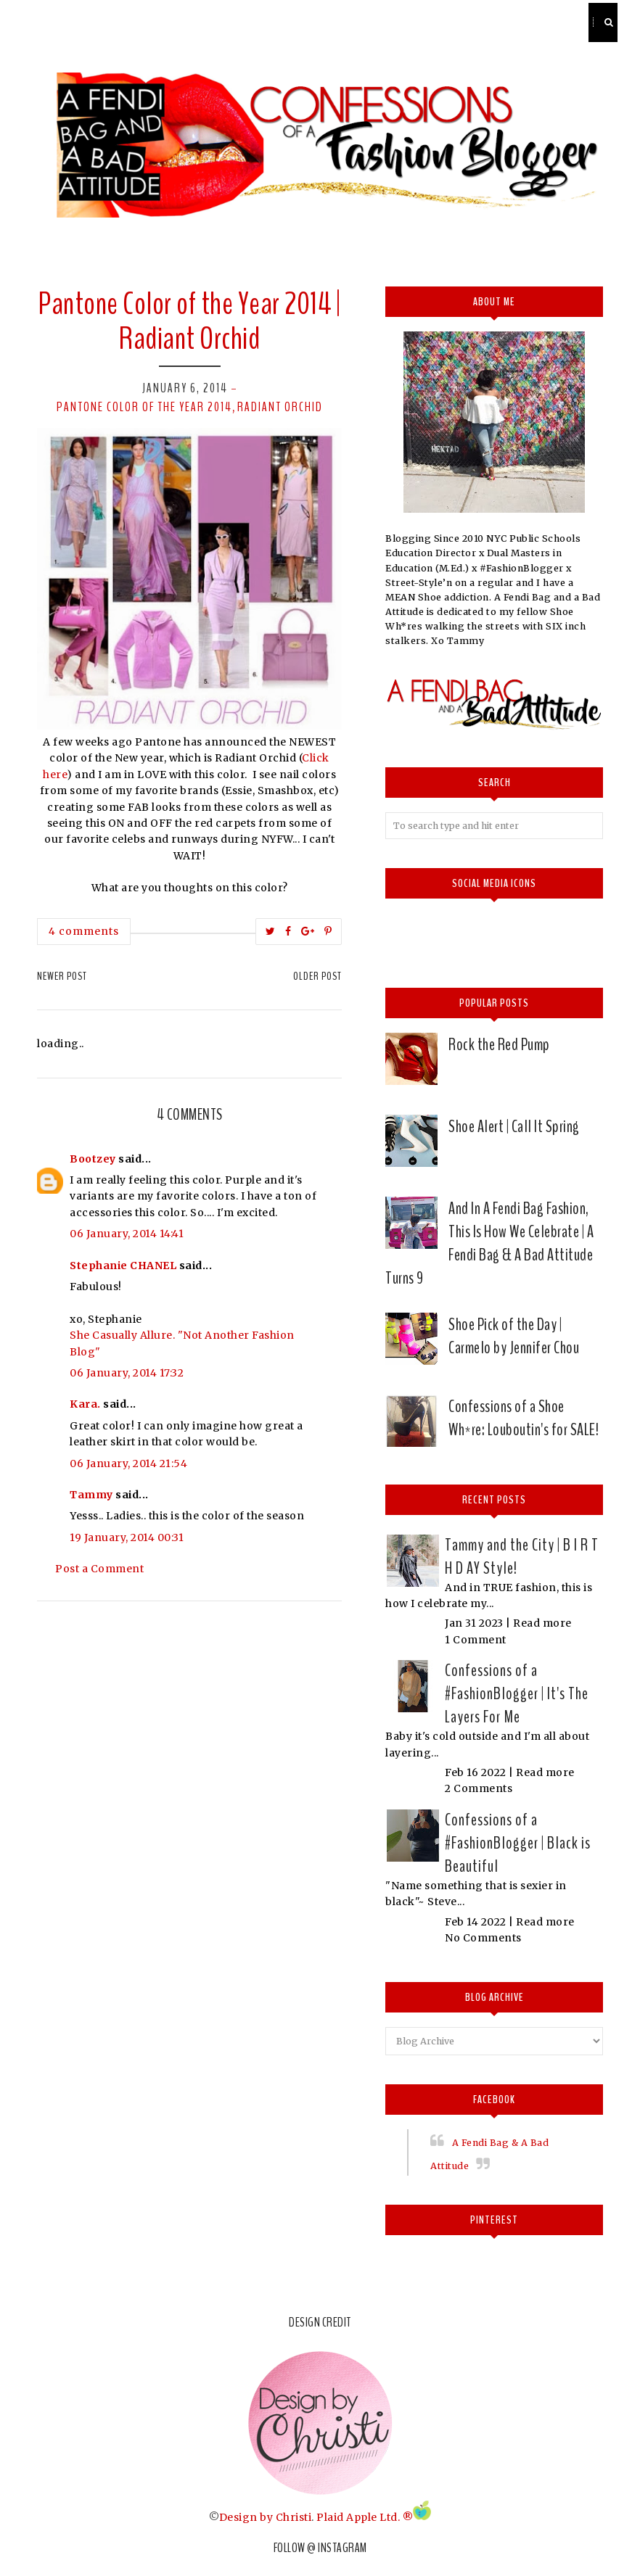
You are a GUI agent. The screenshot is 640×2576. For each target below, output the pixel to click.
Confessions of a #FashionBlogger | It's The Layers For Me (516, 1693)
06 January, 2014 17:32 (127, 1372)
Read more (542, 1623)
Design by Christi (265, 2516)
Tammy (91, 1494)
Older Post (317, 976)
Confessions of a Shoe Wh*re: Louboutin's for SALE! (523, 1418)
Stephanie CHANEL (123, 1265)
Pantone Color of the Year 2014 (144, 407)
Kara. (85, 1404)
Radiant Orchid (280, 407)
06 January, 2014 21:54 (128, 1463)
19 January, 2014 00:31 (127, 1537)
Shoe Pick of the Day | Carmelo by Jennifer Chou (513, 1336)
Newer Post (62, 976)
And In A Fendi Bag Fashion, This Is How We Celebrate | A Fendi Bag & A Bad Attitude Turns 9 (489, 1243)
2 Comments (478, 1788)
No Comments (483, 1937)
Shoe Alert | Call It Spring (514, 1126)
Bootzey (93, 1158)
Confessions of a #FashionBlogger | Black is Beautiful (518, 1843)
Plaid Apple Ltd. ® (364, 2516)
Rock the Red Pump (499, 1044)
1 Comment (475, 1639)
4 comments (84, 931)
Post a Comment (99, 1568)
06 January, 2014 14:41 (127, 1233)
